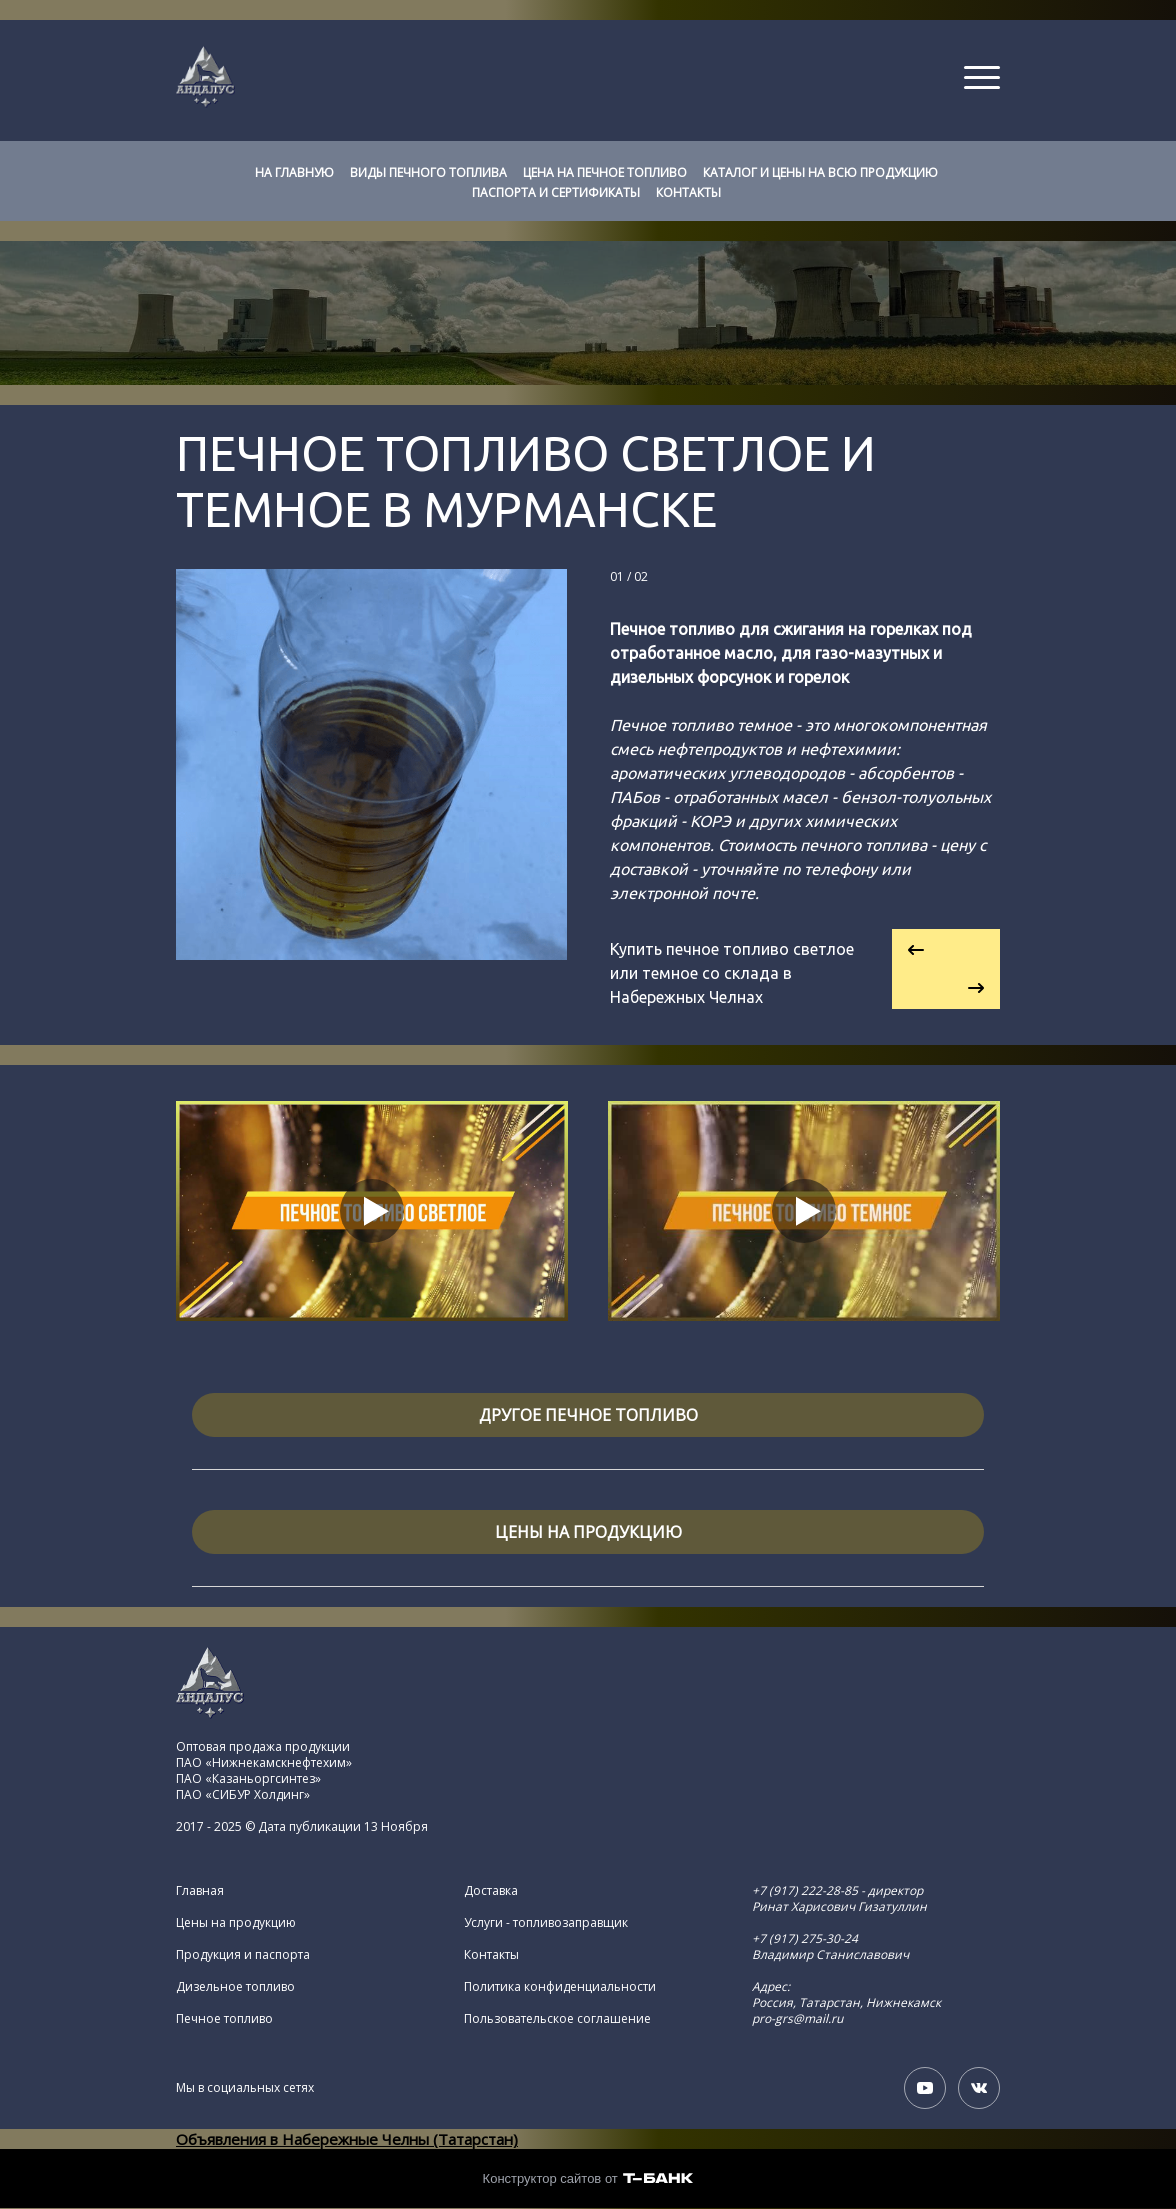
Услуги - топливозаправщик (546, 1923)
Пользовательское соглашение (557, 2019)
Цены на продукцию (236, 1923)
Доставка (491, 1891)
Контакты (491, 1955)
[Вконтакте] (979, 2088)
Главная (200, 1891)
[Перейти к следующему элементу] (946, 989)
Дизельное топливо (235, 1987)
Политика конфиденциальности (560, 1987)
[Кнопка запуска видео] (372, 1211)
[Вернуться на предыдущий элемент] (946, 949)
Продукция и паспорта (243, 1955)
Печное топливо (224, 2019)
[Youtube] (925, 2088)
